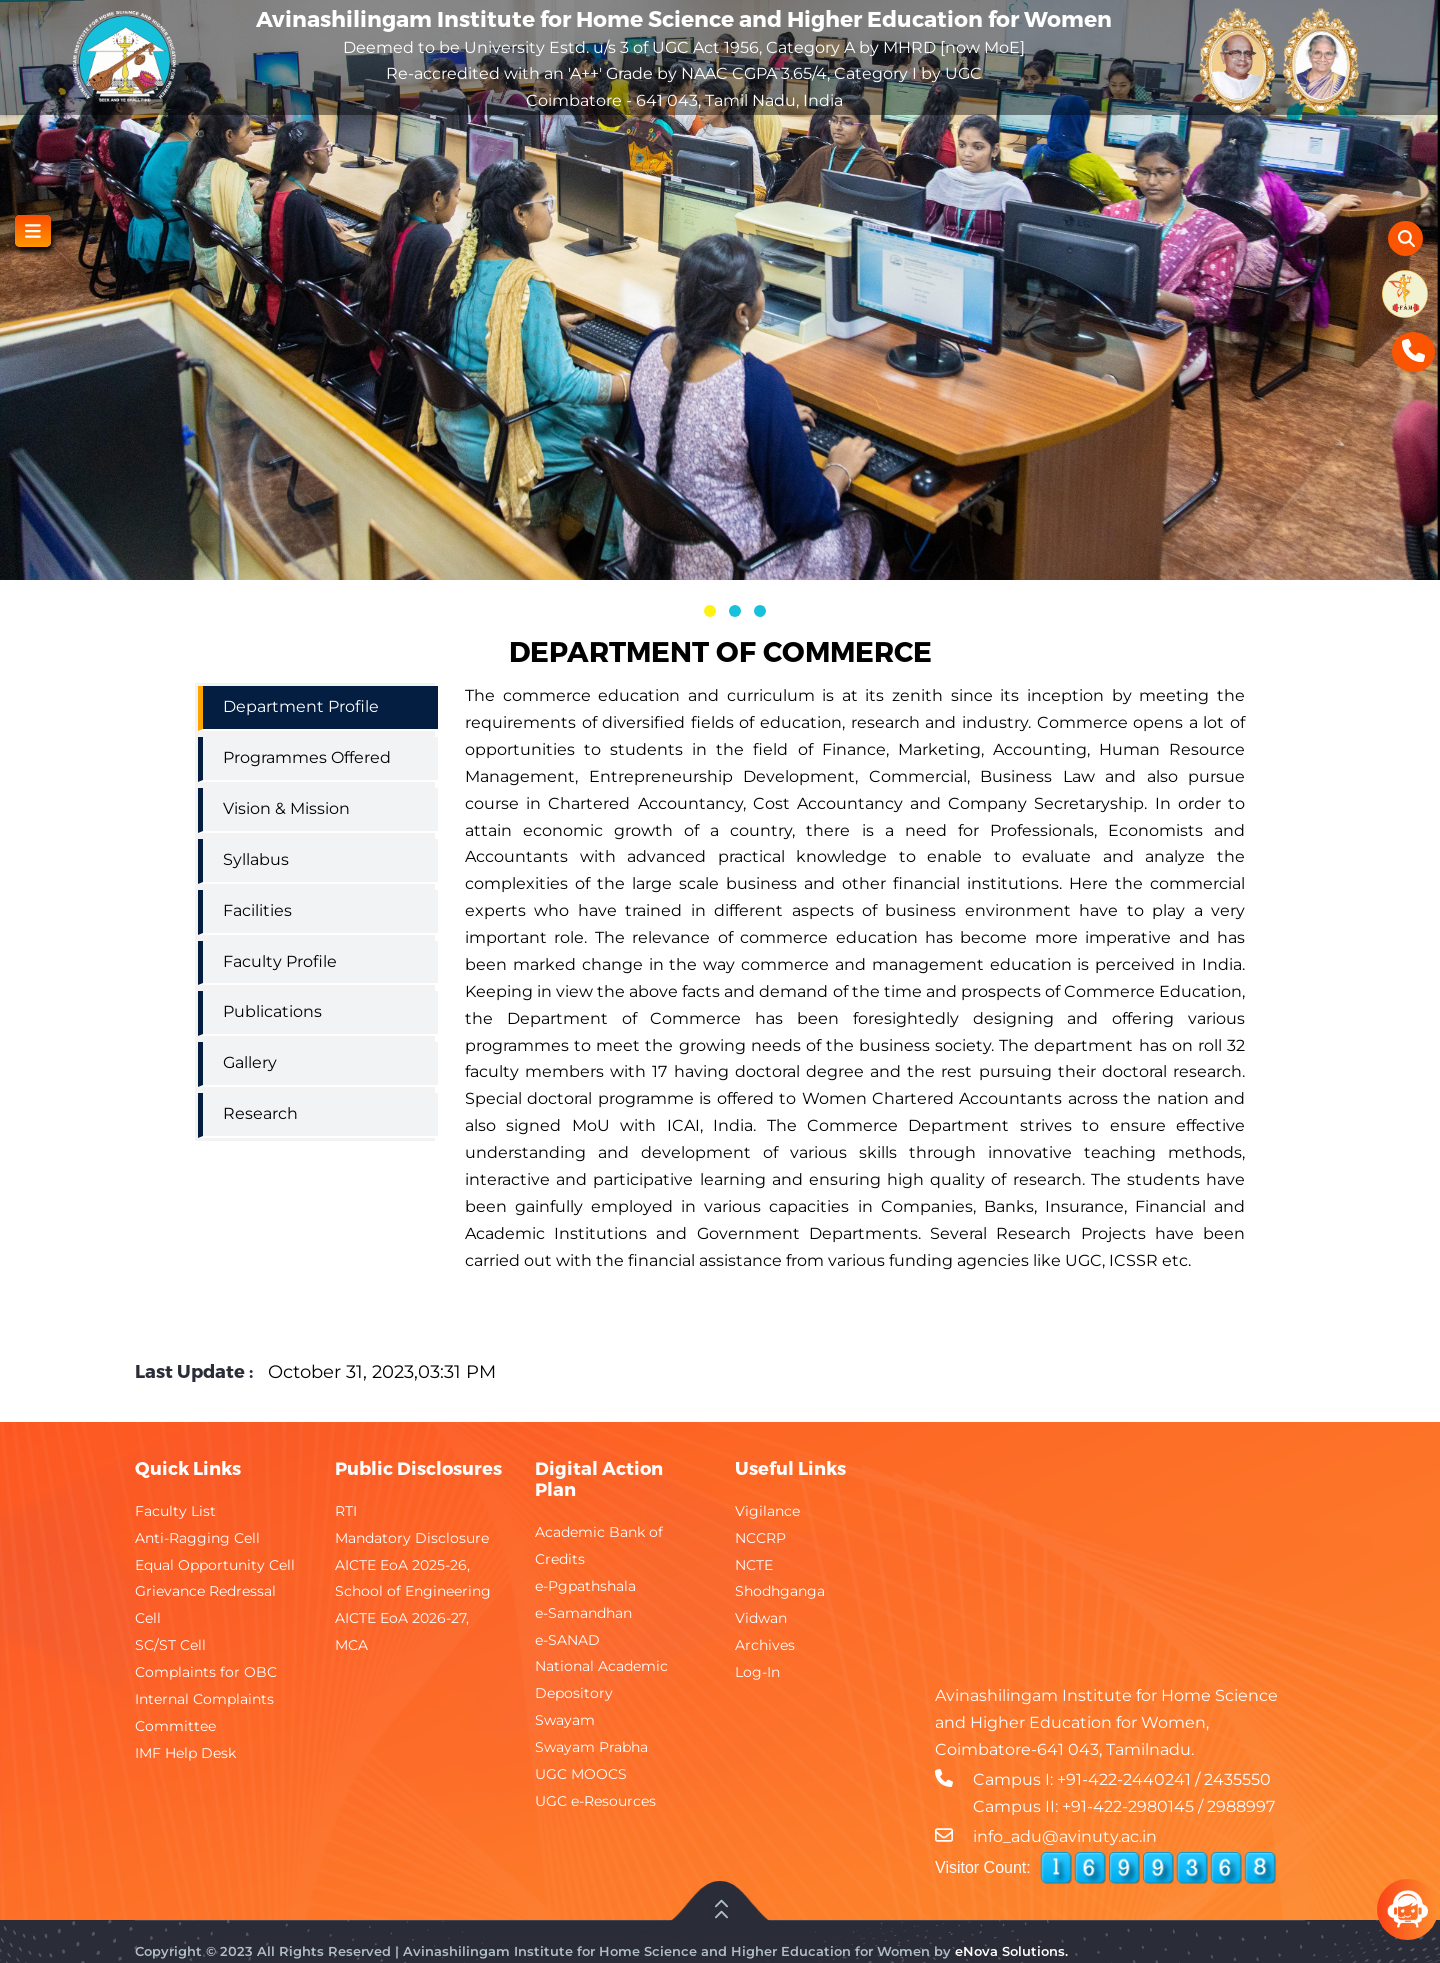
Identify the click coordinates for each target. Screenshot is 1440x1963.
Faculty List (175, 1511)
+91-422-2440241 (1124, 1779)
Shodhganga (780, 1591)
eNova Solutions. (1011, 1951)
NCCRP (760, 1538)
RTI (346, 1511)
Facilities (257, 910)
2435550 (1237, 1779)
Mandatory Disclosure (412, 1538)
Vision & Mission (286, 808)
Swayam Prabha (591, 1747)
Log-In (757, 1672)
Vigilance (767, 1511)
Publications (272, 1011)
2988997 (1241, 1806)
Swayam (565, 1720)
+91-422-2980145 (1128, 1806)
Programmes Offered (307, 757)
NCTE (754, 1565)
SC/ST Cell (170, 1645)
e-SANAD (567, 1640)
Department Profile (301, 706)
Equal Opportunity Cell (215, 1565)
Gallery (250, 1062)
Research (260, 1113)
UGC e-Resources (595, 1801)
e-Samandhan (583, 1613)
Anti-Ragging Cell (197, 1538)
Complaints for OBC (206, 1672)
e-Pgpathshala (585, 1586)
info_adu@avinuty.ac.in (1065, 1836)
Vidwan (761, 1618)
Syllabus (256, 859)
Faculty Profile (280, 961)
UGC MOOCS (581, 1774)
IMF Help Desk (185, 1753)
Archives (765, 1645)
